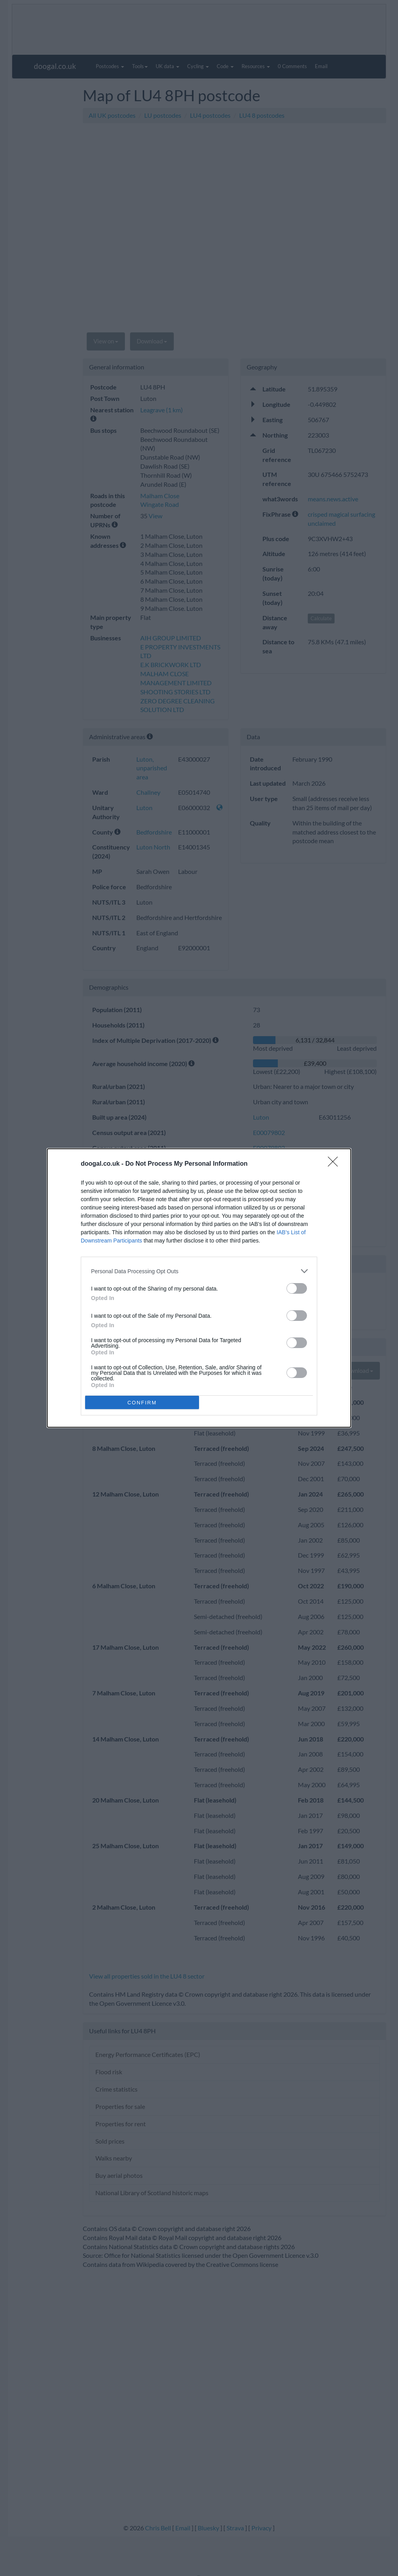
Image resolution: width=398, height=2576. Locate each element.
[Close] (335, 1164)
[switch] (296, 1288)
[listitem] (199, 1271)
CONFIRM (142, 1403)
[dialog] (199, 1288)
